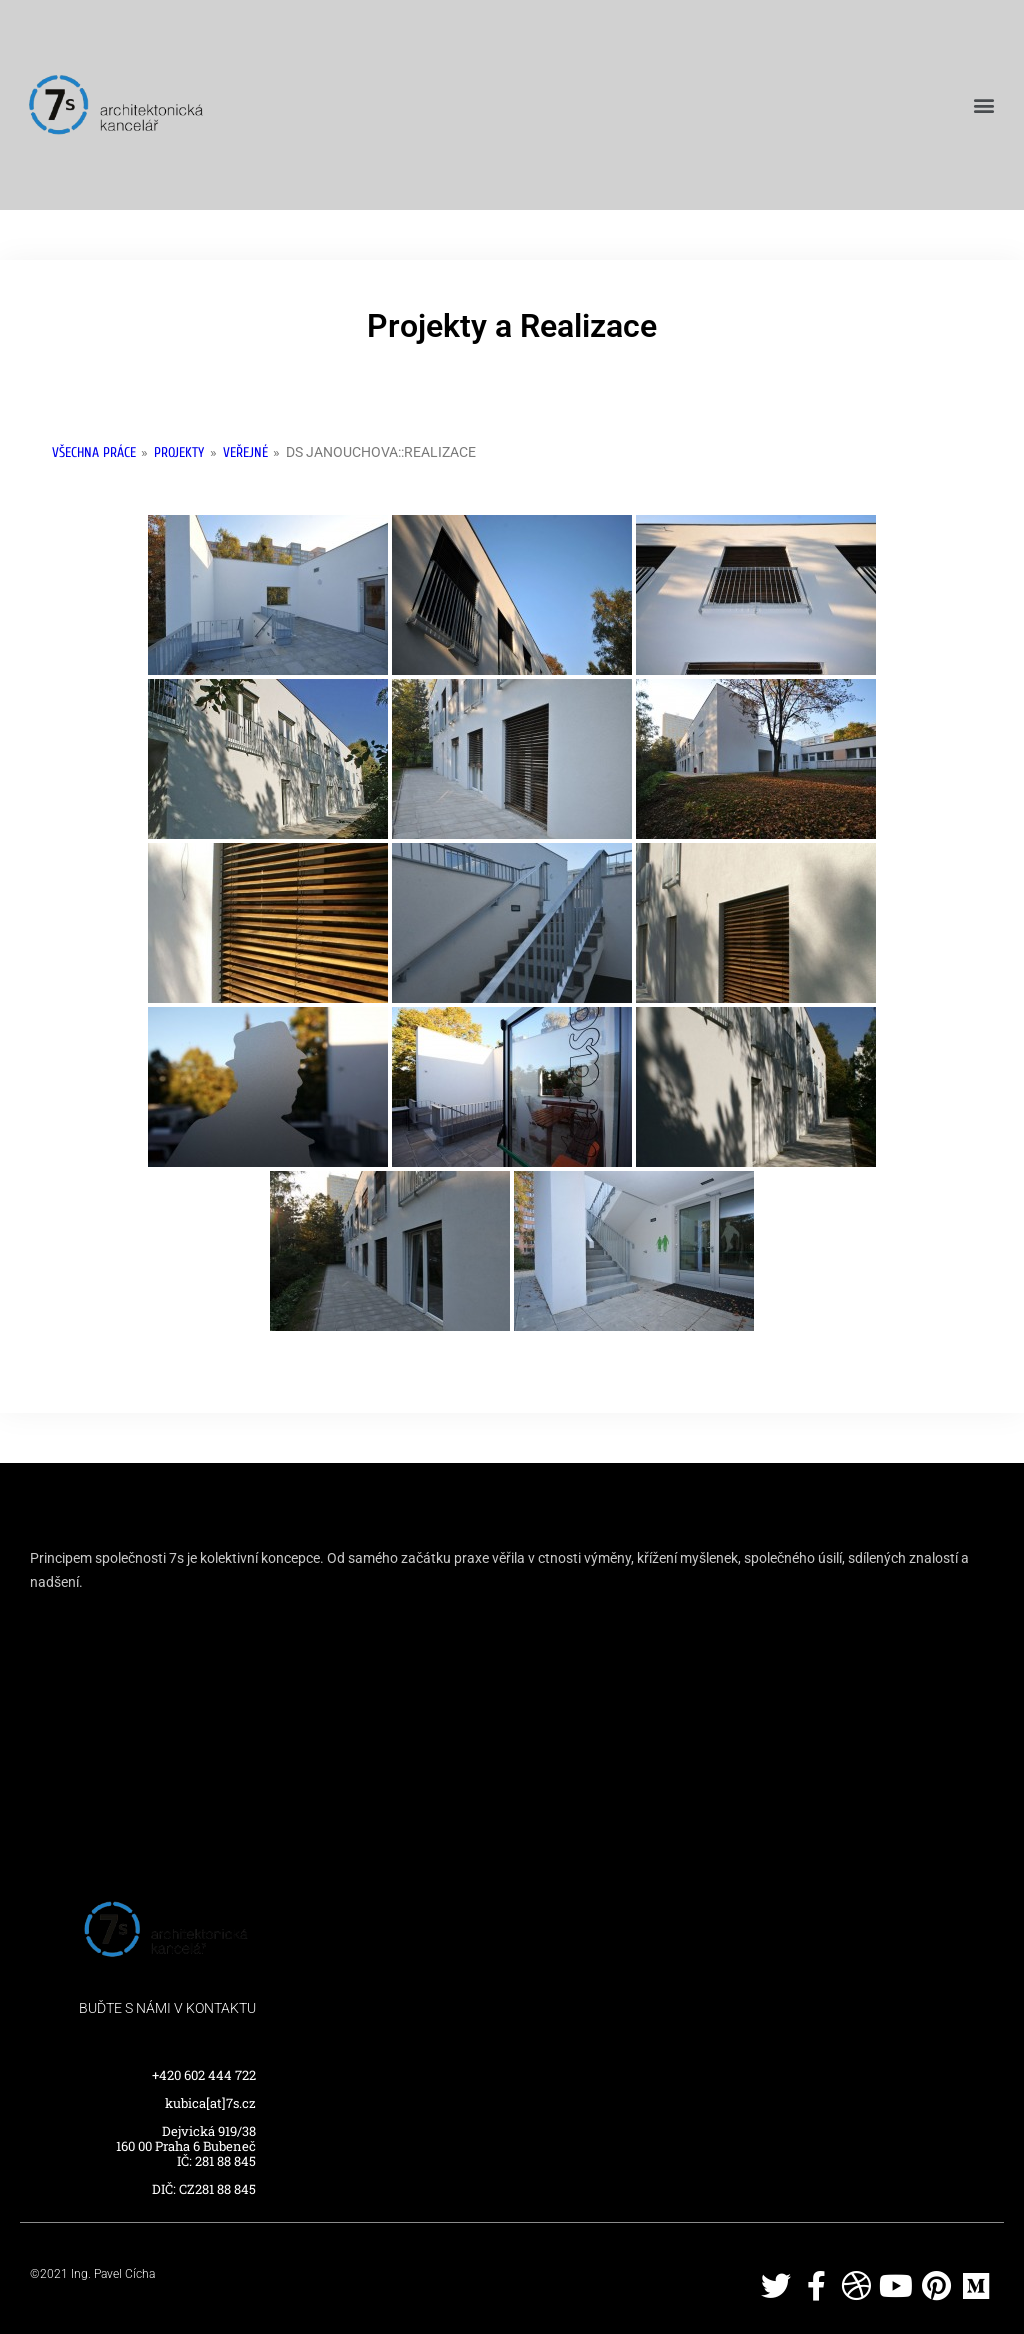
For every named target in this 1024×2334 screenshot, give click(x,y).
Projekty (179, 452)
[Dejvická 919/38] (512, 1731)
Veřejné (245, 452)
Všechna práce (94, 452)
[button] (984, 105)
